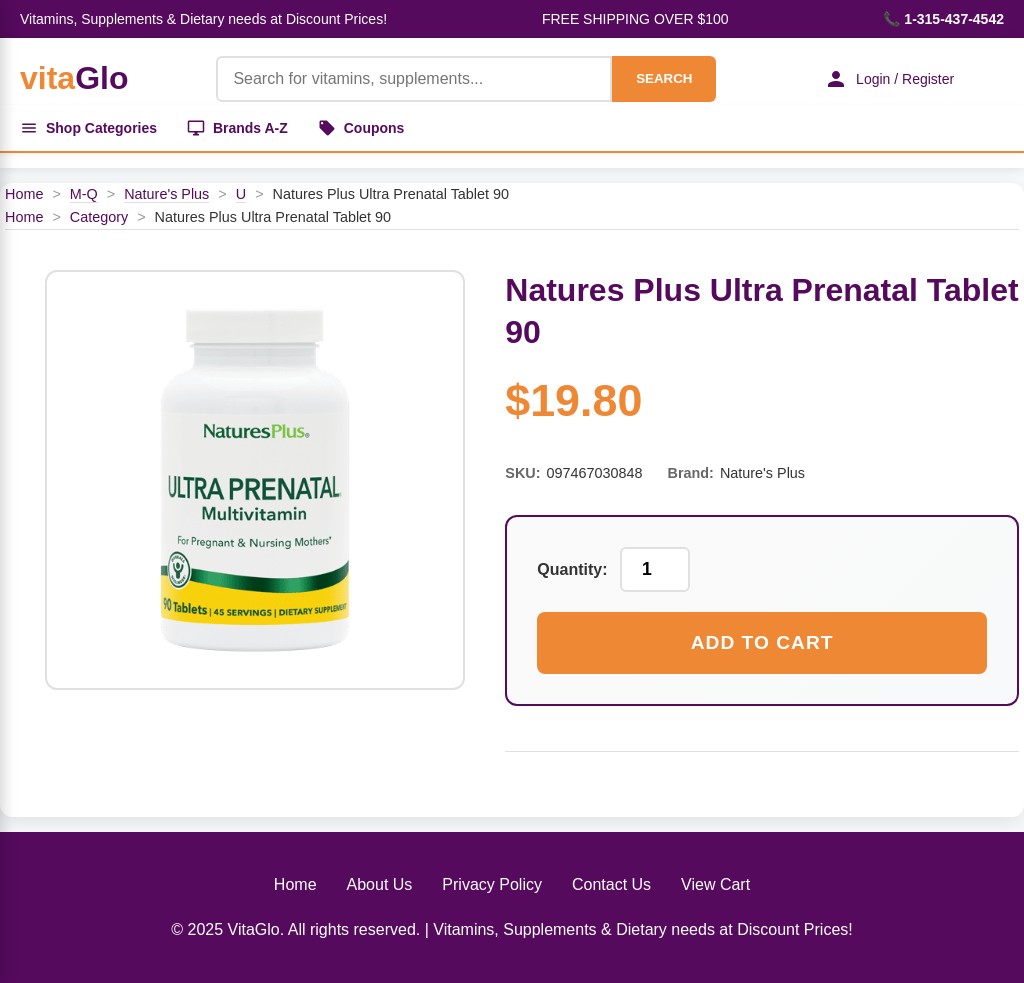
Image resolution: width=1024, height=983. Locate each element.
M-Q (84, 194)
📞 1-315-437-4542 (943, 19)
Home (24, 194)
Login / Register (889, 79)
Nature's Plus (166, 194)
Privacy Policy (492, 884)
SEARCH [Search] (664, 78)
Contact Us (611, 884)
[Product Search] (414, 79)
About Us (380, 884)
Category (99, 217)
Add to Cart (762, 642)
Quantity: (572, 569)
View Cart (715, 884)
